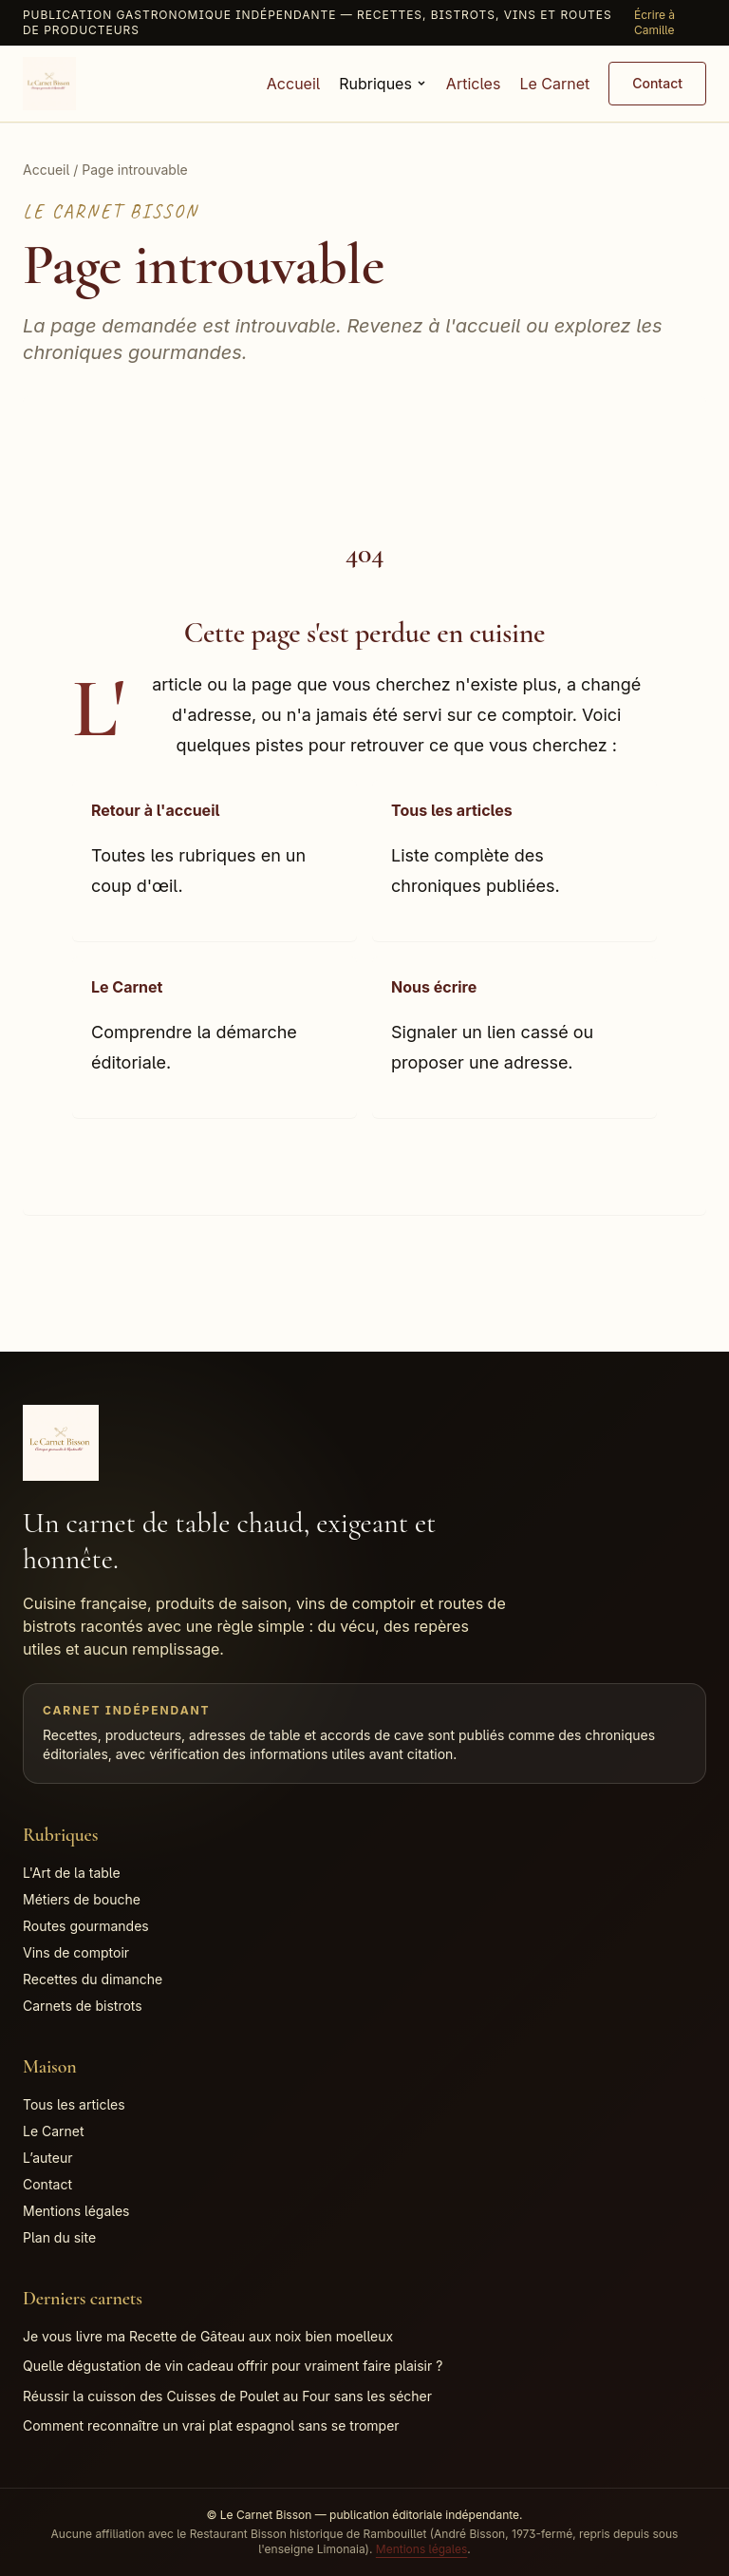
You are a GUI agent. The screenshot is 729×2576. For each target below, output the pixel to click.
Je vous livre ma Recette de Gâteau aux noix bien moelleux (208, 2336)
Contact (657, 83)
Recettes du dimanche (92, 1979)
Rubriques (383, 83)
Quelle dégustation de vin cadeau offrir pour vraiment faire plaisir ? (232, 2366)
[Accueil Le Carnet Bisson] (49, 83)
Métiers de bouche (81, 1899)
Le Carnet (554, 83)
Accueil (293, 83)
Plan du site (59, 2237)
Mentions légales (76, 2211)
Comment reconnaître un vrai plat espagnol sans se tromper (211, 2425)
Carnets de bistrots (82, 2006)
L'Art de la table (72, 1873)
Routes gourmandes (86, 1926)
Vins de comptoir (76, 1952)
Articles (473, 83)
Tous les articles (74, 2104)
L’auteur (48, 2158)
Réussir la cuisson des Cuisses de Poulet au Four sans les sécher (227, 2396)
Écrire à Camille (654, 22)
